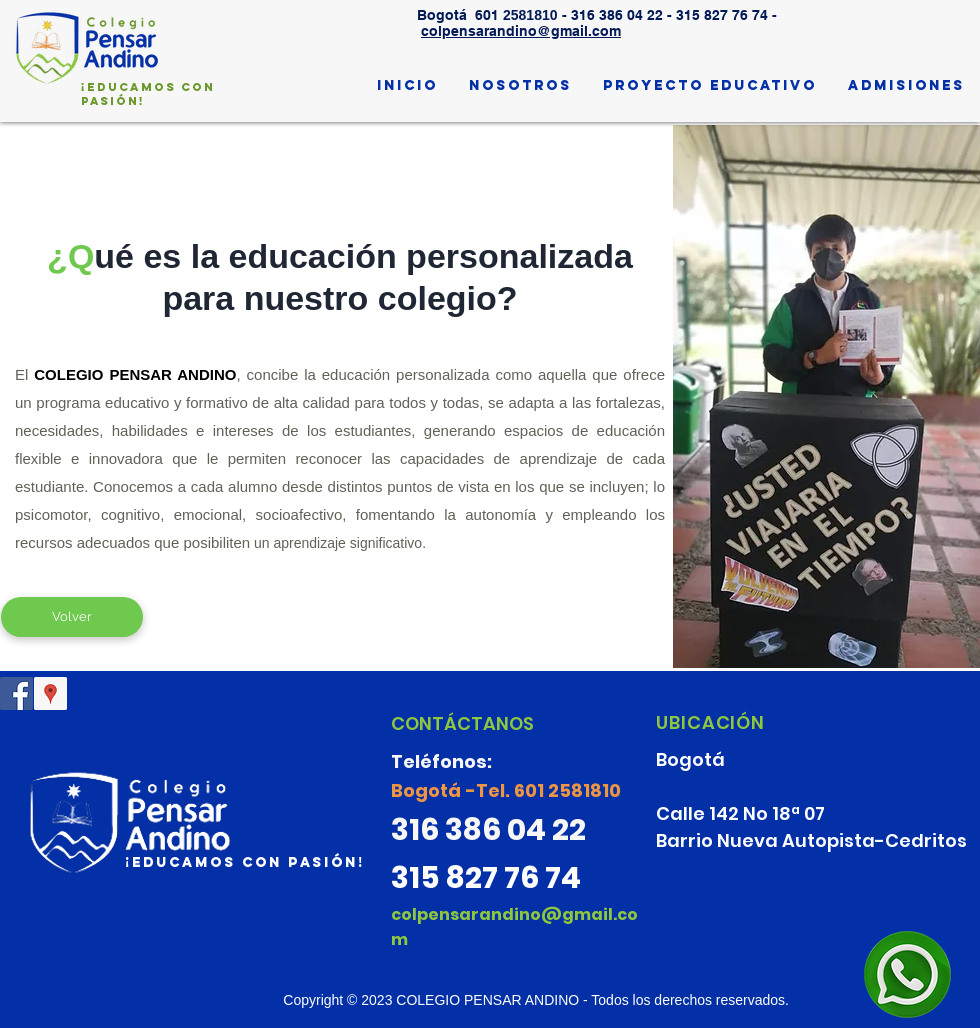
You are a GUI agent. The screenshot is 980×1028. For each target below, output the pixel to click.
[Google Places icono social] (50, 693)
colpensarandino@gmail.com (521, 31)
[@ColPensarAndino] (16, 693)
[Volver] (72, 617)
